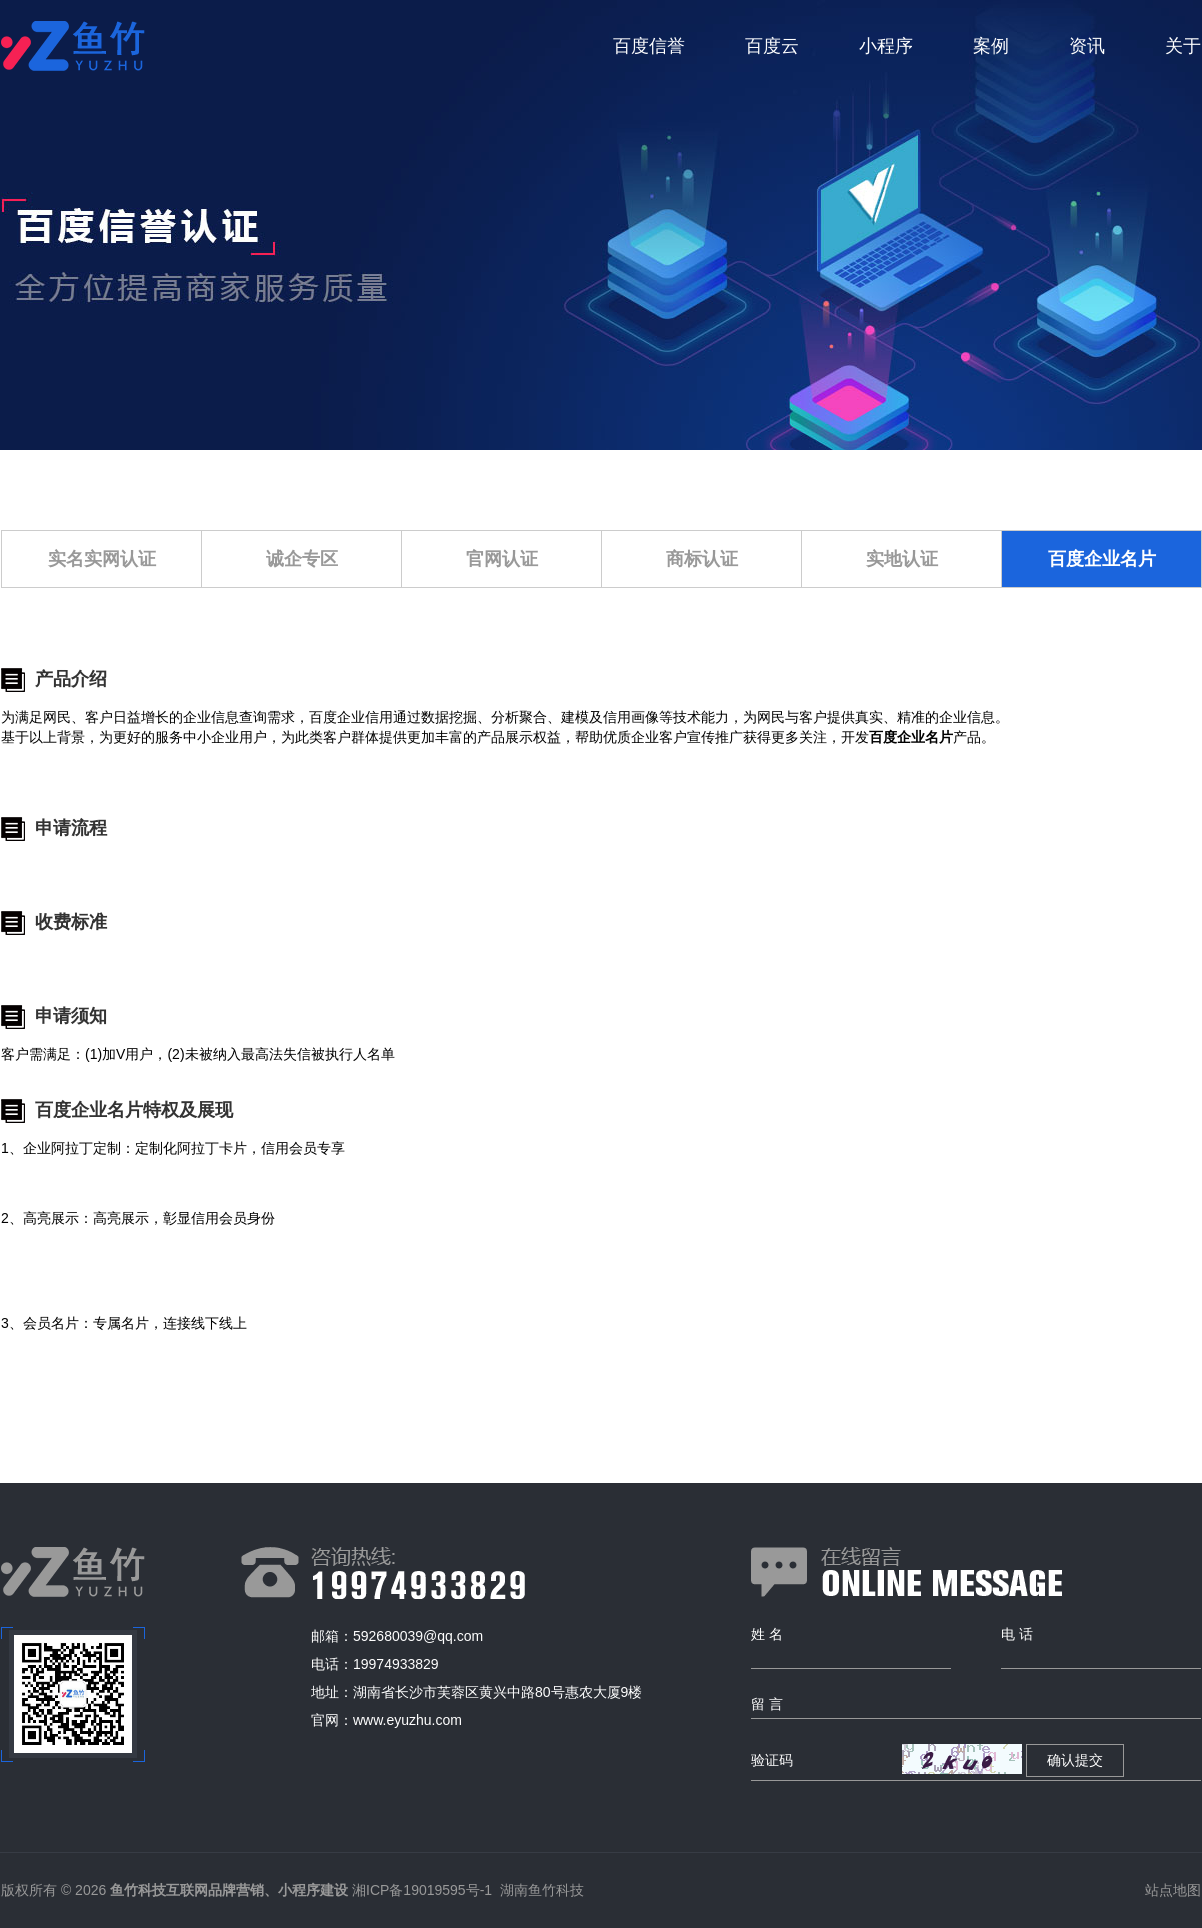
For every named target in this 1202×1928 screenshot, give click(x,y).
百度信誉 (649, 46)
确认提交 (1075, 1760)
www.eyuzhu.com (407, 1720)
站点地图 (1173, 1890)
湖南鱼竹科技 (542, 1890)
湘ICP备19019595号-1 (422, 1890)
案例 (991, 46)
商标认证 (702, 559)
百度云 (772, 46)
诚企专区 (302, 559)
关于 (1183, 46)
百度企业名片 (1102, 559)
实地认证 (902, 559)
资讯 (1087, 46)
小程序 (886, 46)
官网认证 (502, 559)
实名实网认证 (102, 559)
